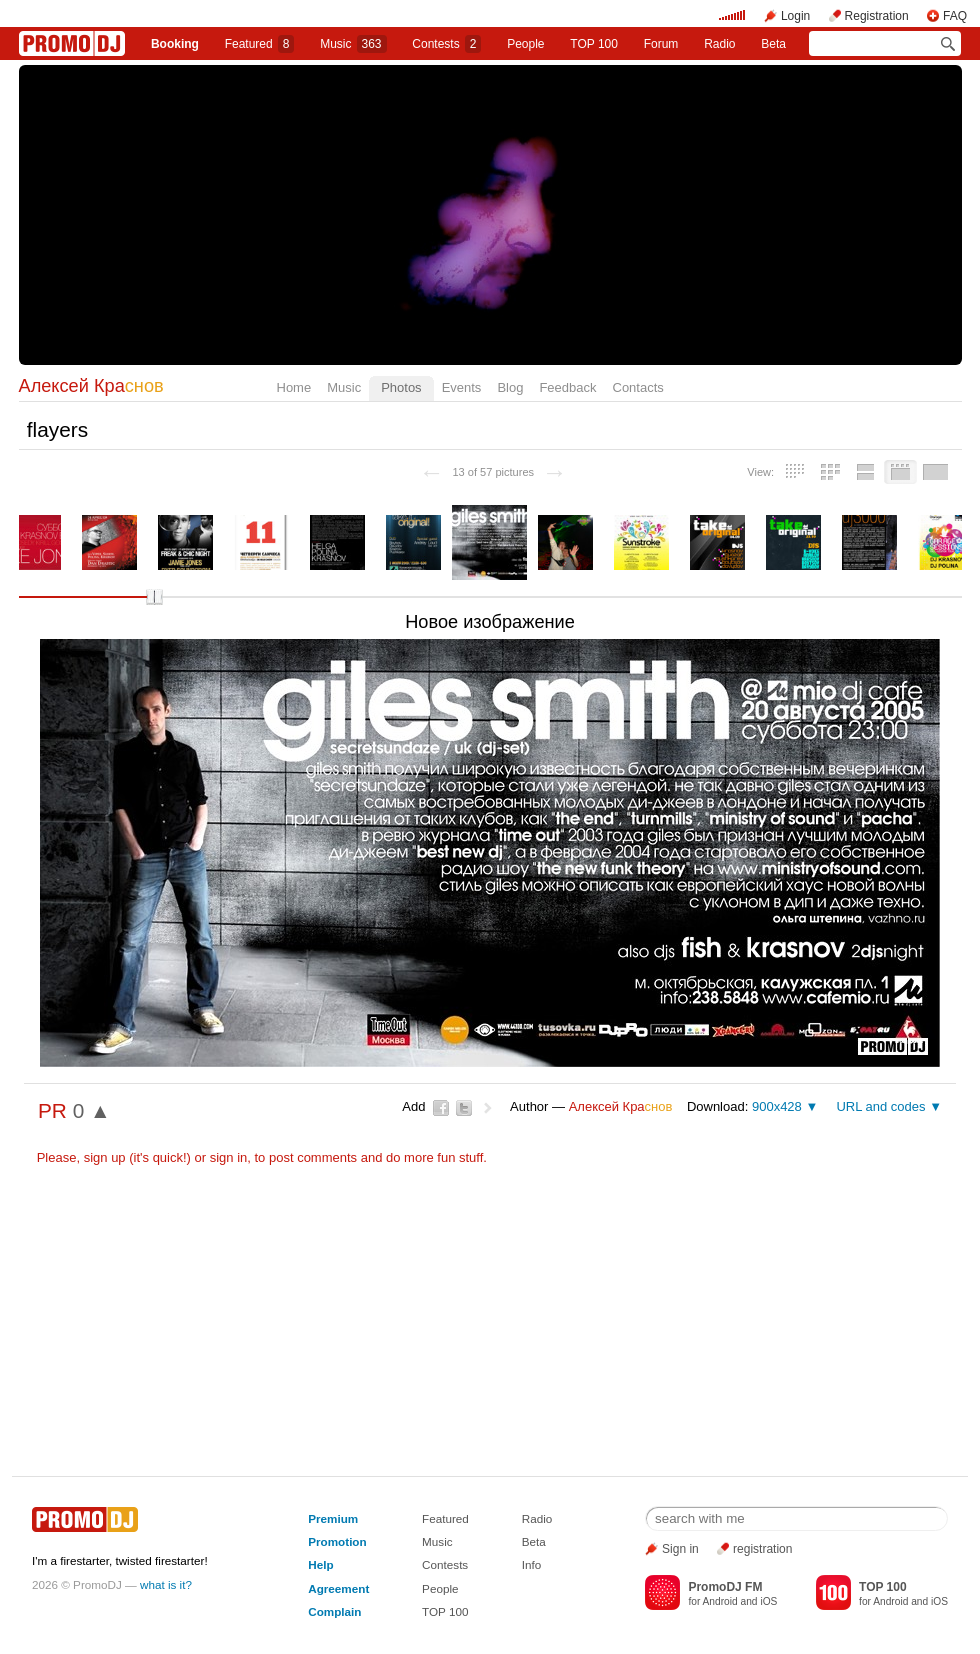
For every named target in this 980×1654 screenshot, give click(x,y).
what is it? (166, 1584)
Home (294, 387)
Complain (334, 1611)
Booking (175, 44)
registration (762, 1549)
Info (532, 1564)
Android (720, 1601)
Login (795, 16)
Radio (719, 44)
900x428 (777, 1106)
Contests (445, 1564)
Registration (877, 16)
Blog (510, 387)
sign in (229, 1157)
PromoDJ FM (725, 1587)
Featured (260, 44)
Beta (773, 44)
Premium (333, 1518)
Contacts (638, 387)
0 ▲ (92, 1110)
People (525, 44)
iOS (768, 1601)
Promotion (337, 1541)
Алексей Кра (91, 386)
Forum (661, 44)
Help (320, 1564)
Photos (401, 387)
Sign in (680, 1549)
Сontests (446, 44)
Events (462, 387)
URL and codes (880, 1106)
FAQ (955, 16)
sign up (105, 1157)
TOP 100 (594, 44)
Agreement (338, 1588)
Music (353, 44)
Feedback (567, 387)
